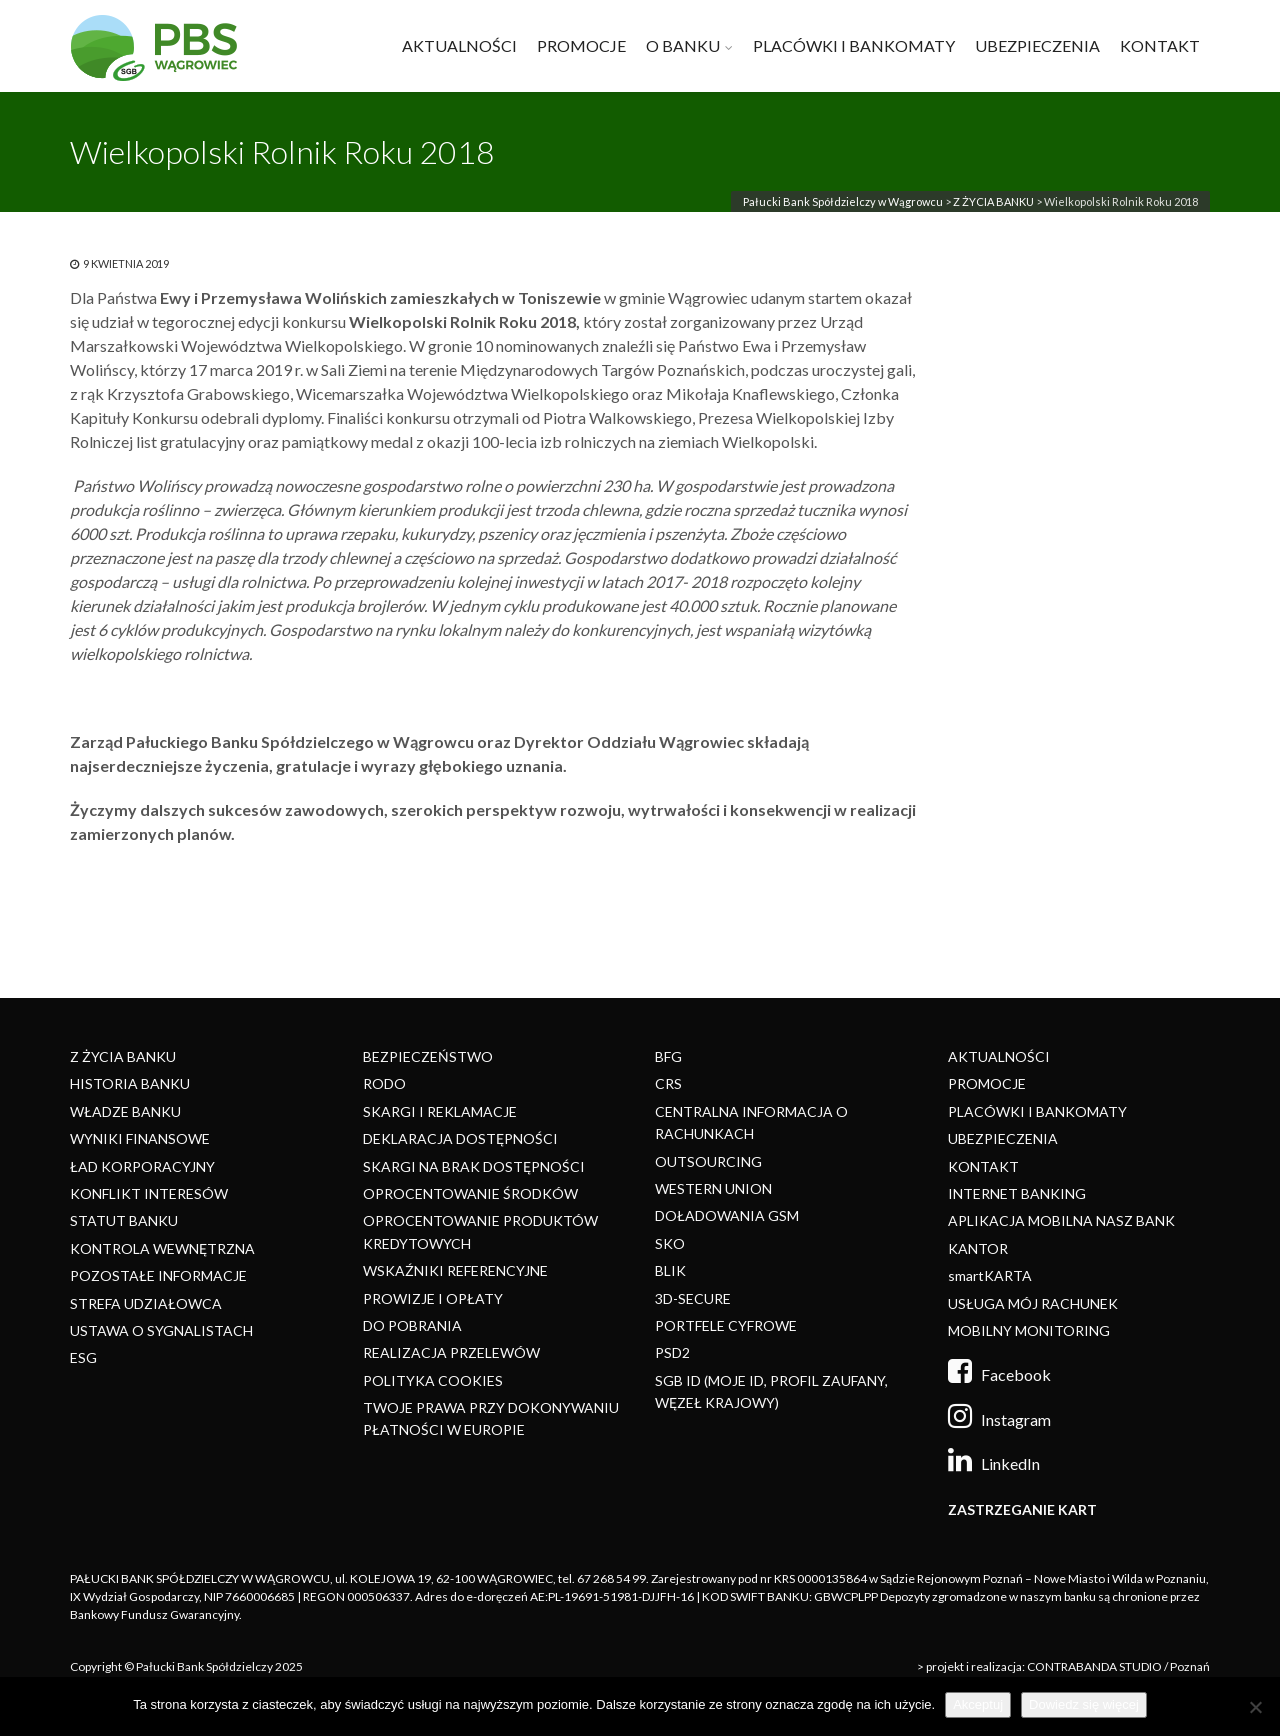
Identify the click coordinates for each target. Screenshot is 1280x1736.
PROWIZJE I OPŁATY (433, 1298)
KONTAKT (1160, 45)
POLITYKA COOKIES (433, 1380)
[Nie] (1255, 1707)
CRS (668, 1083)
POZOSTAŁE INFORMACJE (158, 1275)
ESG (83, 1357)
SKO (670, 1243)
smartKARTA (990, 1275)
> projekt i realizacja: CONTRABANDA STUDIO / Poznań (1063, 1666)
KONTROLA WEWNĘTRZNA (162, 1248)
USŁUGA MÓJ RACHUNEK (1033, 1303)
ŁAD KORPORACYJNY (142, 1166)
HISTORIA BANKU (130, 1083)
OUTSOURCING (708, 1161)
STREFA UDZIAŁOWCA (146, 1303)
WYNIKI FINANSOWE (140, 1138)
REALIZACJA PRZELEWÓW (451, 1352)
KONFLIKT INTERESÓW (149, 1193)
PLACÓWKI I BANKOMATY (854, 45)
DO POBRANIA (412, 1325)
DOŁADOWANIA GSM (727, 1215)
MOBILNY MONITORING (1029, 1330)
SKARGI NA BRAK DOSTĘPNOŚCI (474, 1166)
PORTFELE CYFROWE (726, 1325)
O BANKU (683, 45)
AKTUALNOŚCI (459, 45)
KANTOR (978, 1248)
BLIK (670, 1270)
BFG (668, 1056)
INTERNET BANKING (1017, 1193)
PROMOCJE (581, 45)
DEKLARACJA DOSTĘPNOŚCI (460, 1138)
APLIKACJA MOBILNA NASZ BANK (1061, 1220)
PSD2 (672, 1352)
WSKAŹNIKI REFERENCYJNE (455, 1270)
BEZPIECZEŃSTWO (428, 1056)
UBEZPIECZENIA (1037, 45)
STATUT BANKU (124, 1220)
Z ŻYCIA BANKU (993, 201)
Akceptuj (978, 1704)
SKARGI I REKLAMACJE (440, 1111)
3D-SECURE (693, 1298)
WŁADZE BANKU (125, 1111)
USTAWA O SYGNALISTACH (161, 1330)
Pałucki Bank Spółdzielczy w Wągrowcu (843, 201)
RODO (384, 1083)
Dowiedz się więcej (1084, 1704)
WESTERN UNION (713, 1188)
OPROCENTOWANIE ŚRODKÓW (470, 1193)
